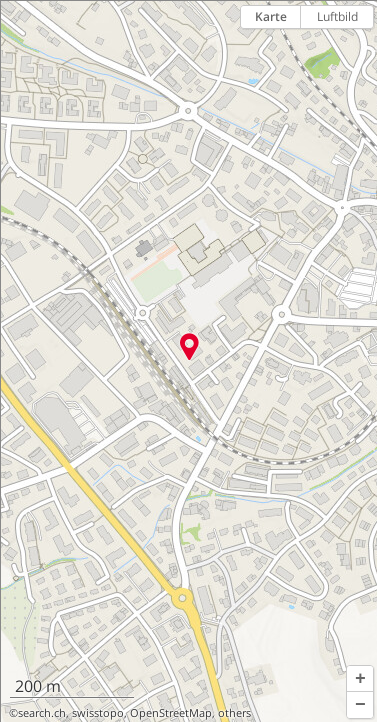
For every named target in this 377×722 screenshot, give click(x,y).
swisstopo (98, 713)
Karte (271, 16)
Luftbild (337, 16)
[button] (360, 679)
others (234, 713)
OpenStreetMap (171, 713)
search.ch (42, 713)
